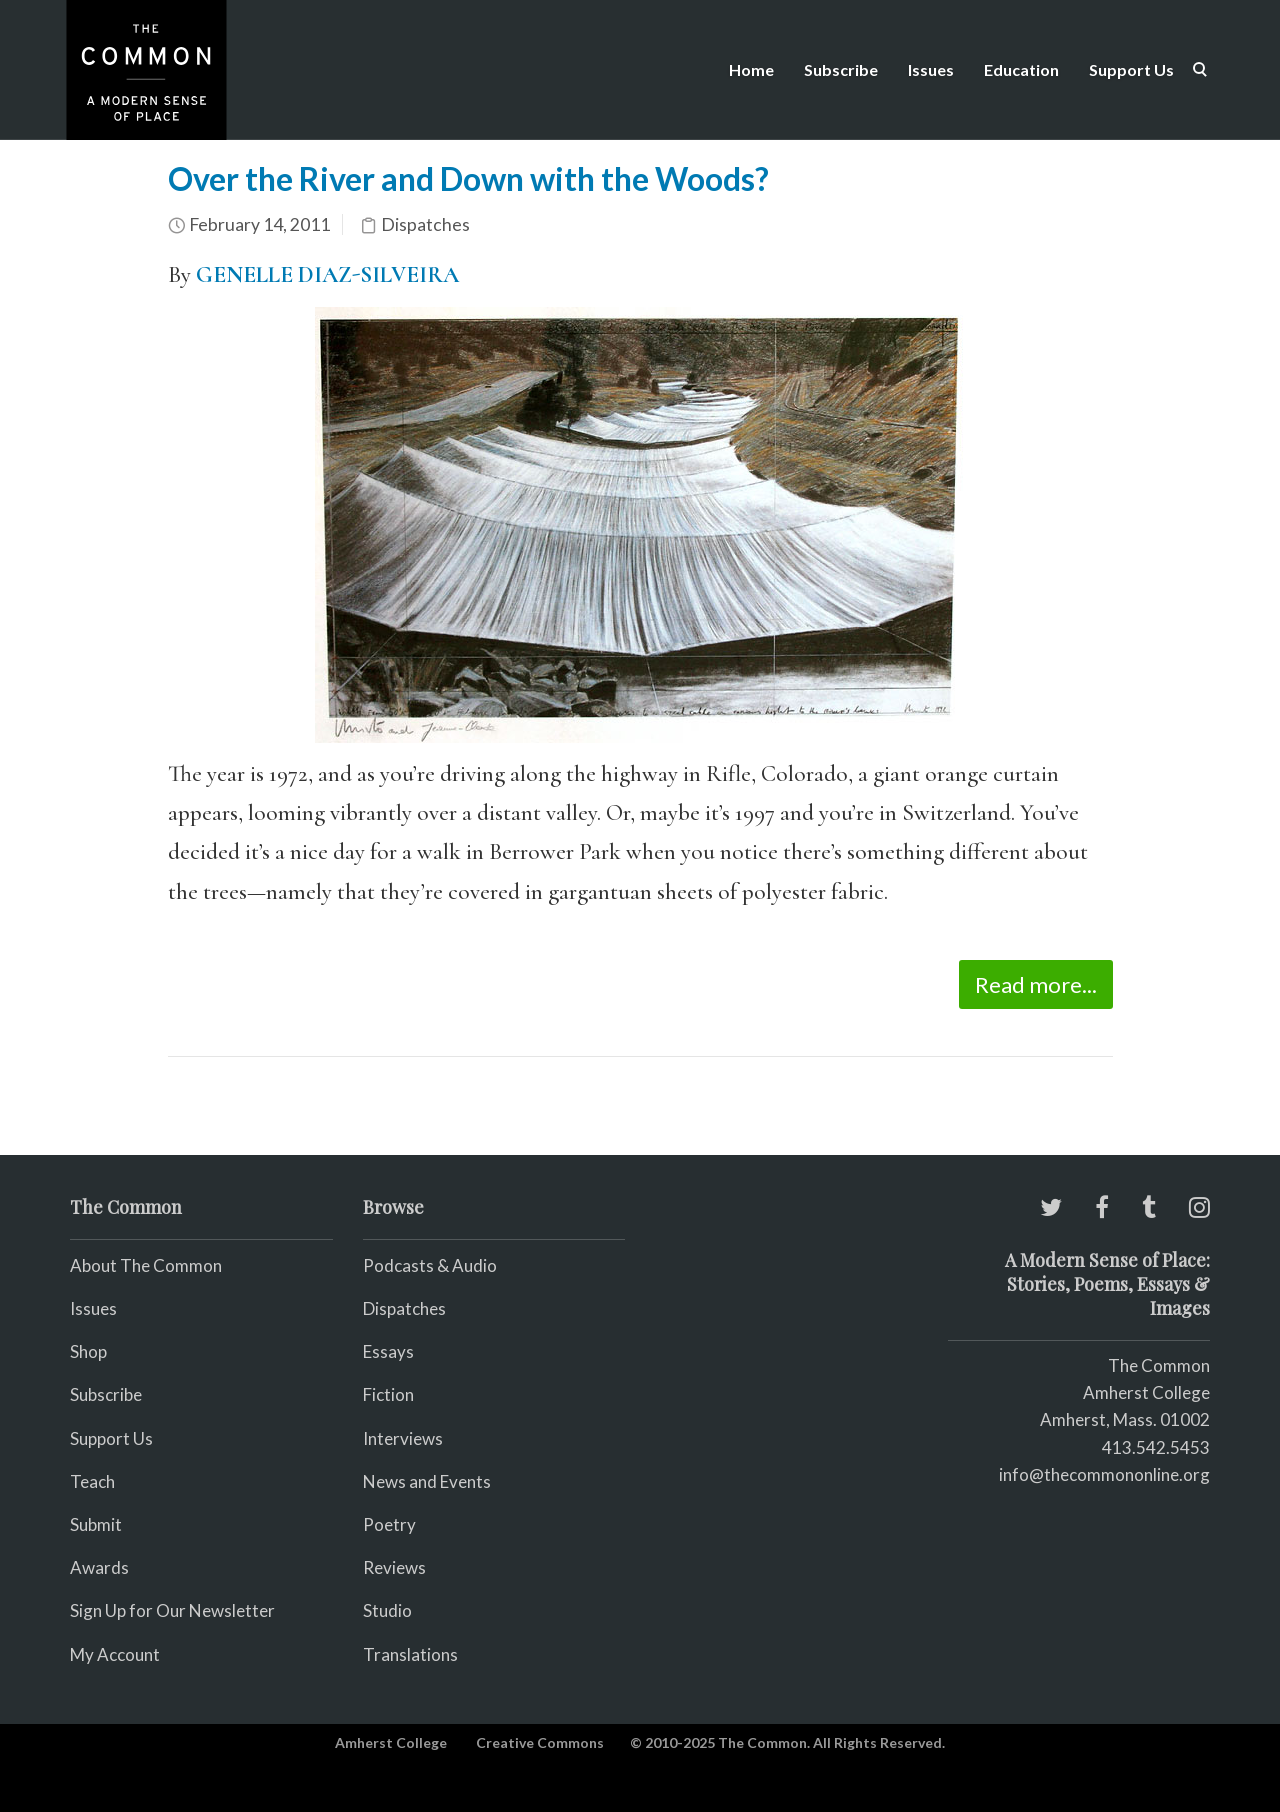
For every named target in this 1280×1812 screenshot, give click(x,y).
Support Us (1131, 69)
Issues (931, 69)
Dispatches (425, 224)
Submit (96, 1524)
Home (751, 69)
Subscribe (841, 69)
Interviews (403, 1438)
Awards (99, 1567)
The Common (1159, 1365)
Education (1021, 69)
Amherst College (391, 1742)
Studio (387, 1610)
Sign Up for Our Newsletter (172, 1610)
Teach (92, 1481)
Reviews (394, 1567)
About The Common (146, 1265)
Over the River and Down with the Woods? (468, 178)
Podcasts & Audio (430, 1265)
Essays (388, 1351)
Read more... (1036, 984)
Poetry (389, 1524)
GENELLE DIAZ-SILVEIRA (327, 275)
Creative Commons (540, 1742)
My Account (115, 1654)
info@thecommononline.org (1104, 1474)
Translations (410, 1654)
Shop (88, 1351)
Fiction (388, 1394)
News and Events (427, 1481)
